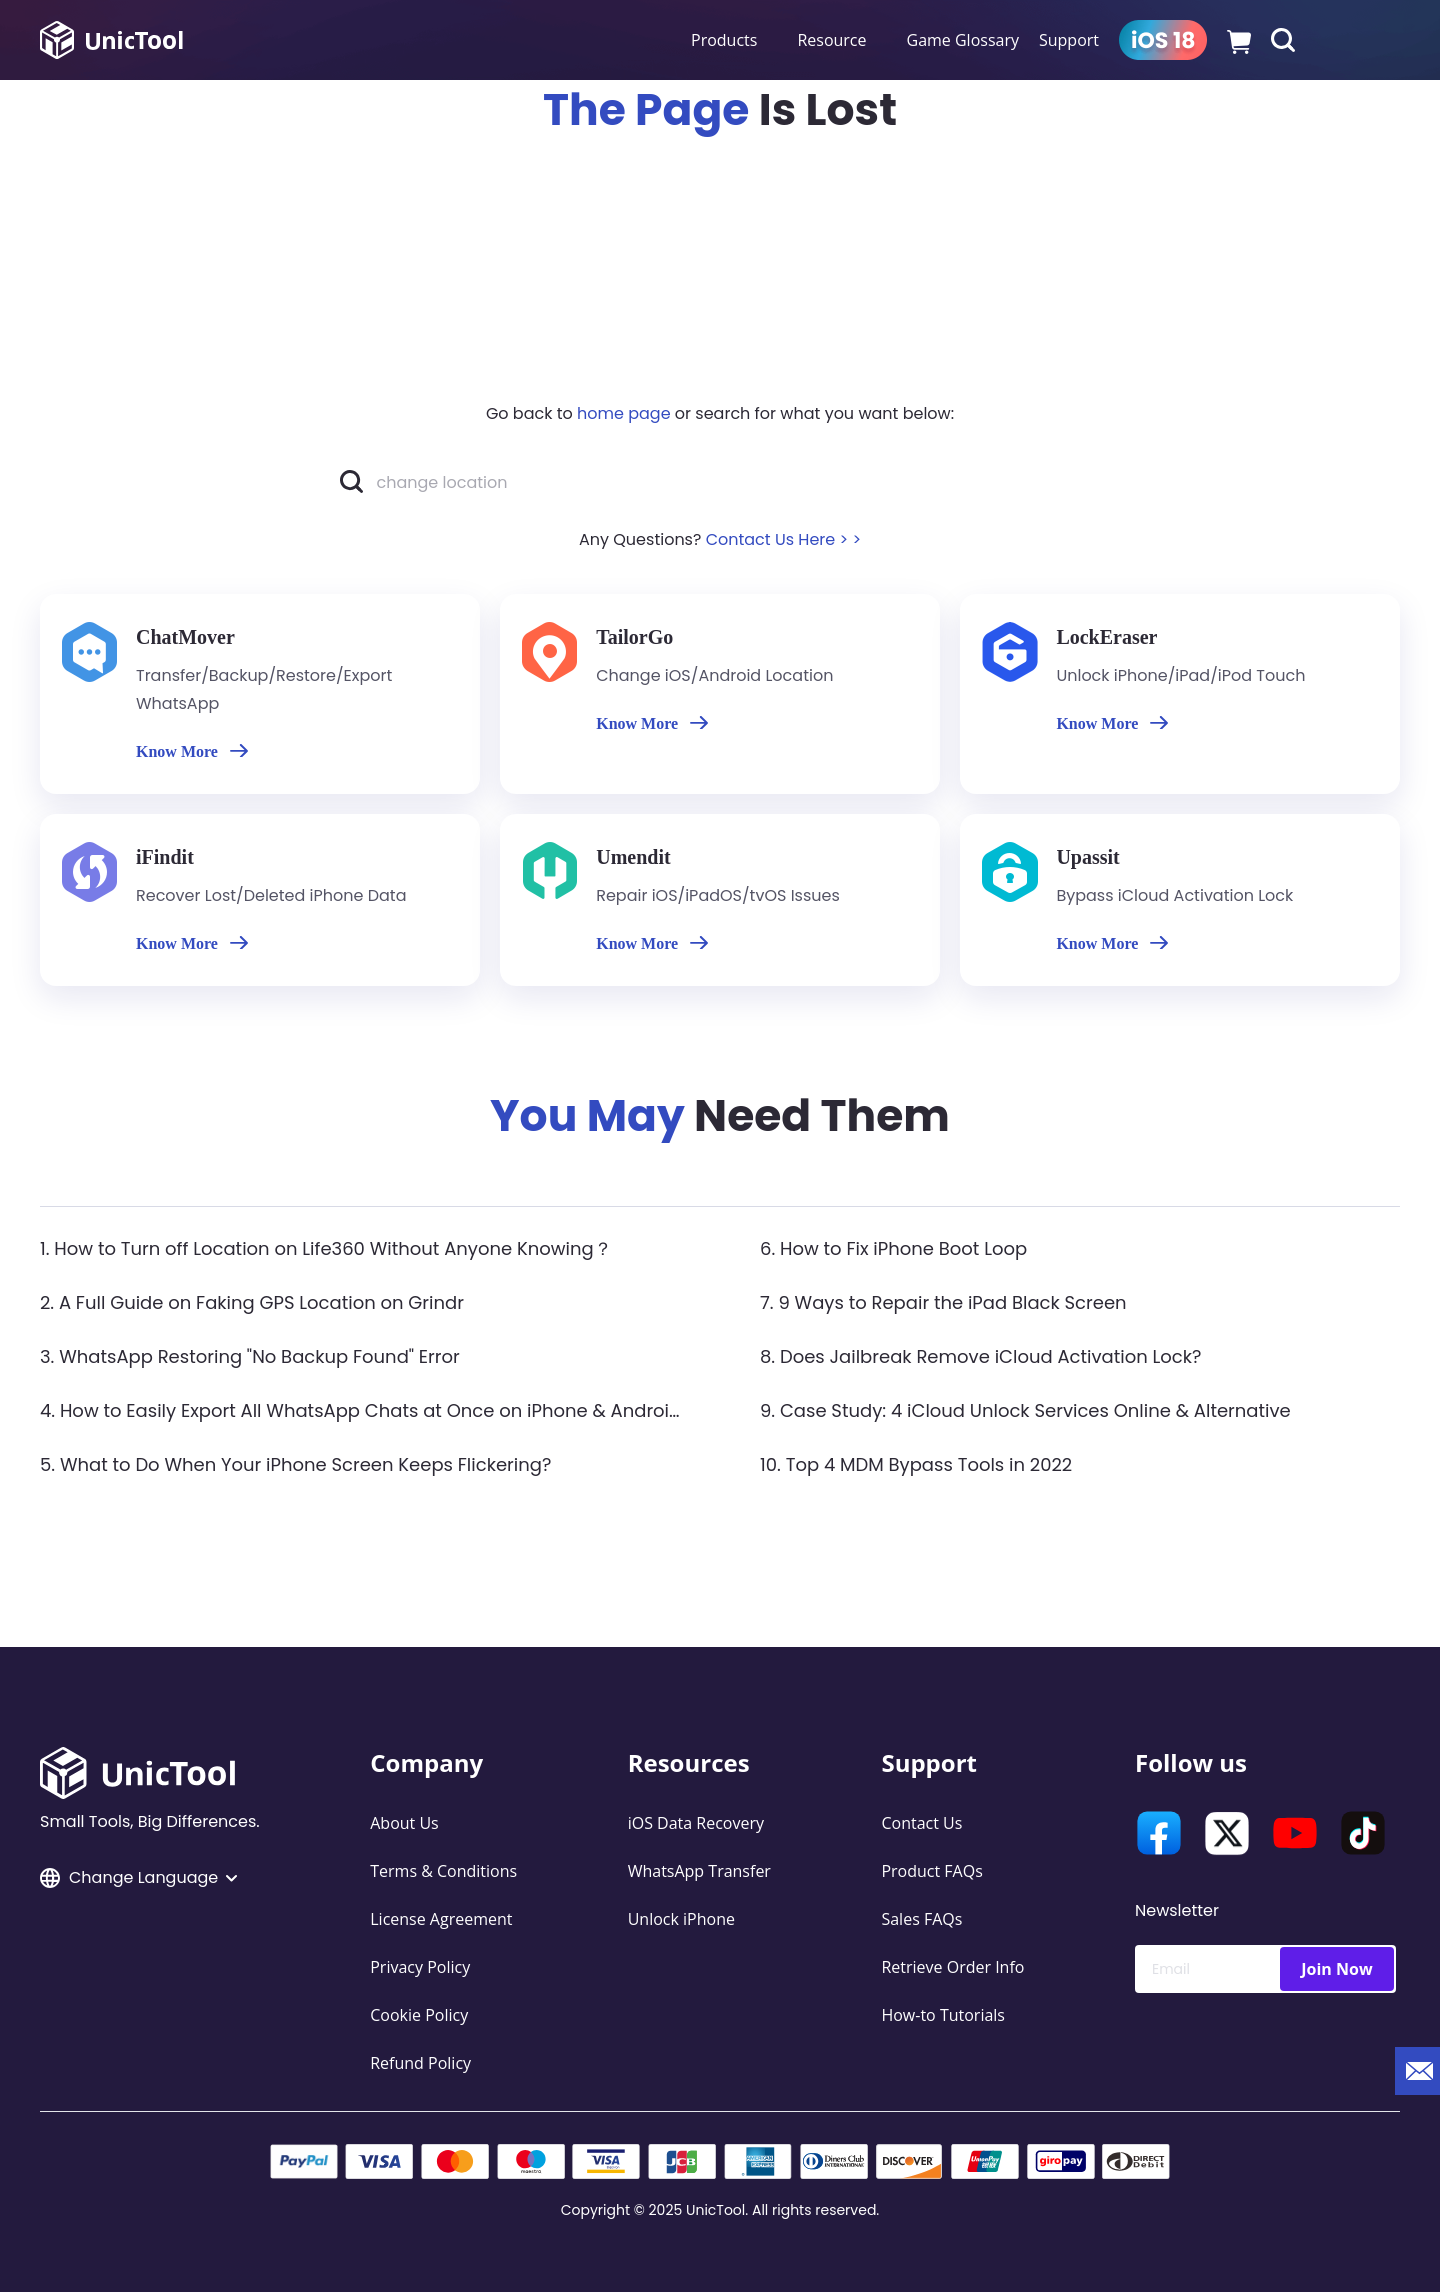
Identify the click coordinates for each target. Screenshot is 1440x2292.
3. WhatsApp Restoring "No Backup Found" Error (250, 1356)
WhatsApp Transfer (699, 1871)
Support (1069, 40)
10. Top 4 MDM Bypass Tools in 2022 (916, 1464)
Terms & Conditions (443, 1871)
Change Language (138, 1877)
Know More (192, 751)
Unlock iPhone (681, 1919)
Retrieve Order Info (952, 1967)
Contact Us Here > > (783, 539)
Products (724, 40)
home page (624, 413)
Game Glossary (963, 40)
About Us (404, 1823)
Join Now (1336, 1969)
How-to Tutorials (943, 2015)
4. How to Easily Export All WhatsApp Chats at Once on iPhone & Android (360, 1410)
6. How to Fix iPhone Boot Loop (893, 1248)
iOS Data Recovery (696, 1823)
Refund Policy (420, 2063)
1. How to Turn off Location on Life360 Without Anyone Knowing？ (326, 1248)
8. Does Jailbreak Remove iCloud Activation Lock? (980, 1356)
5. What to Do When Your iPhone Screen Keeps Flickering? (295, 1464)
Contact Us (921, 1823)
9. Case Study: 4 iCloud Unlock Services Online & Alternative (1025, 1410)
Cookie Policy (419, 2015)
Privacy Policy (420, 1967)
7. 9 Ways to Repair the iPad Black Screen (943, 1302)
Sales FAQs (921, 1919)
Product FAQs (931, 1871)
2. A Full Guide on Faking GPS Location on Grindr (252, 1302)
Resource (831, 40)
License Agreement (441, 1919)
